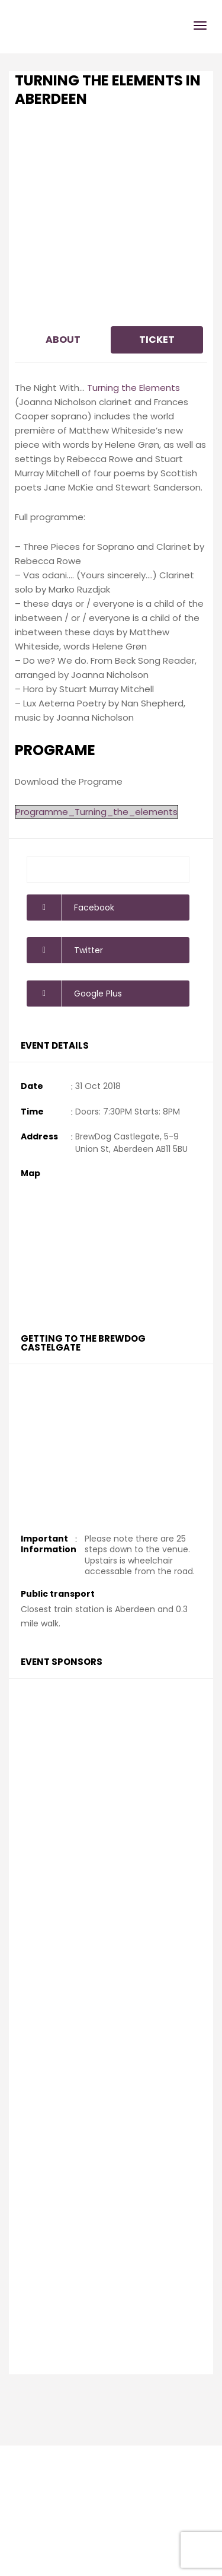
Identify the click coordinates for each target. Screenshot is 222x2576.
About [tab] (63, 339)
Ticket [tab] (157, 339)
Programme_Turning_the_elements (96, 811)
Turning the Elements (133, 387)
